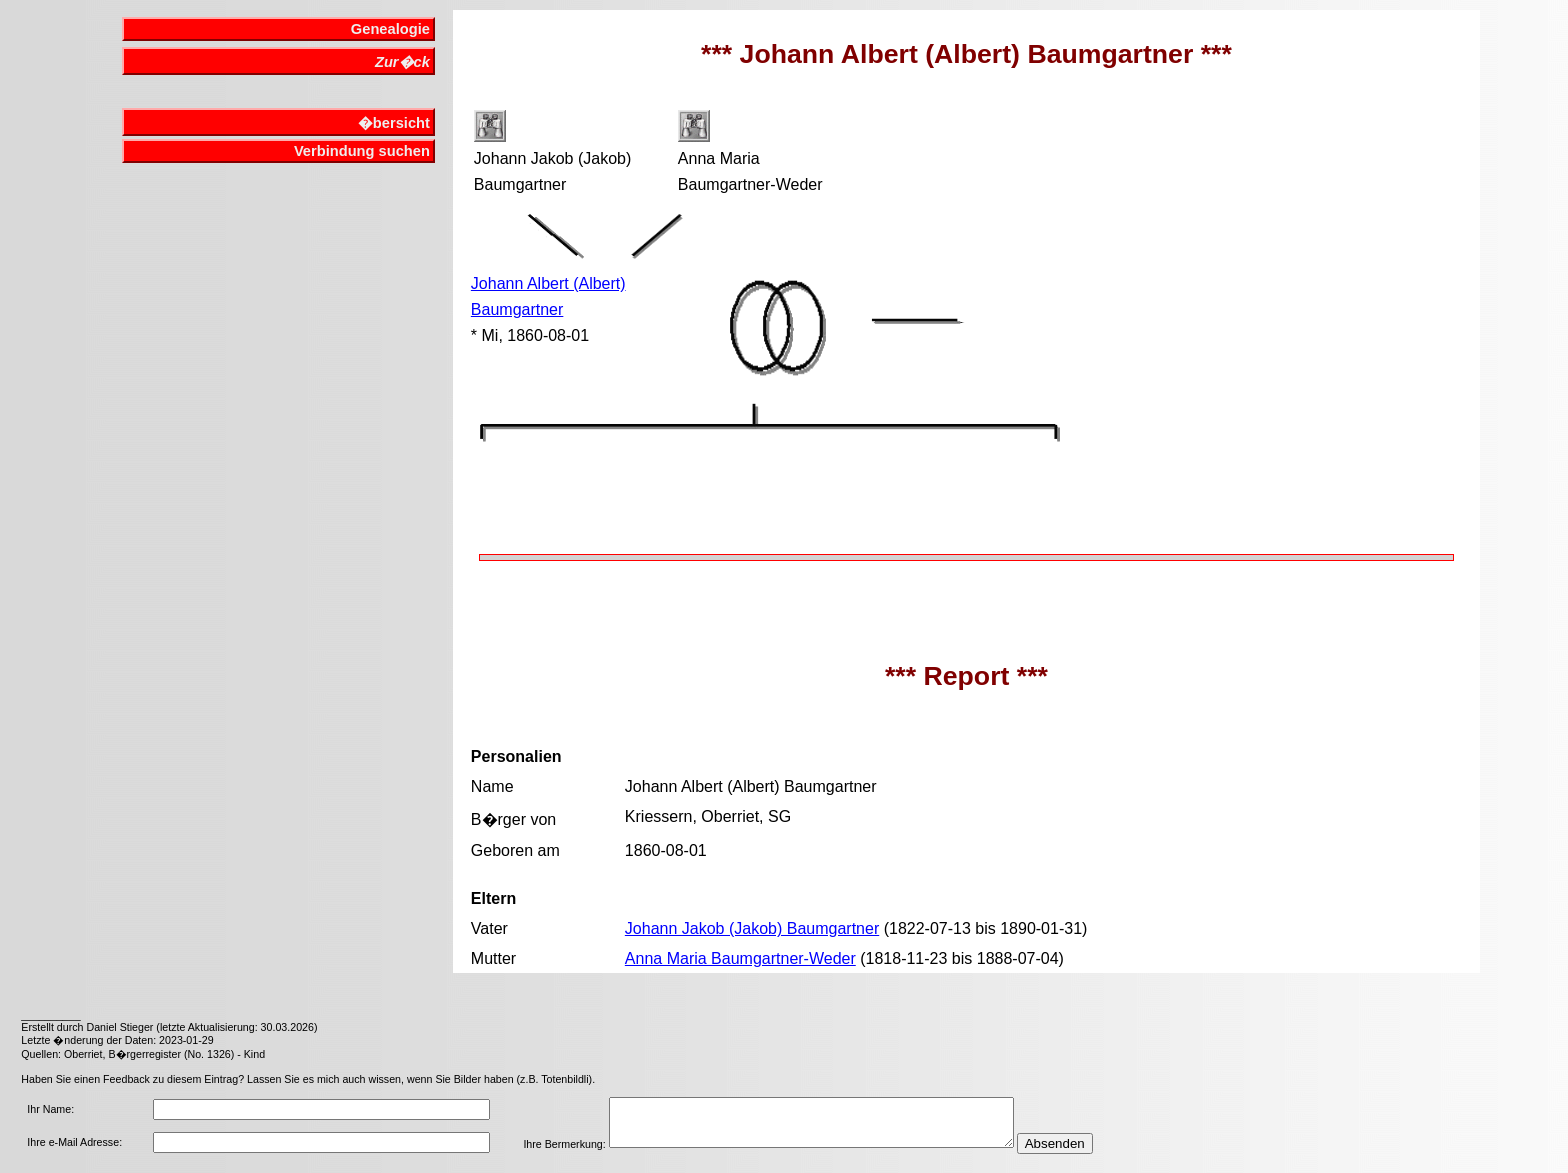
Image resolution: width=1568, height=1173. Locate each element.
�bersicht (394, 123)
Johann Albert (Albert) (548, 283)
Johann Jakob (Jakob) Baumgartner (752, 928)
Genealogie (390, 29)
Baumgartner (517, 309)
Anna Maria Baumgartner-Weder (740, 958)
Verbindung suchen (362, 151)
